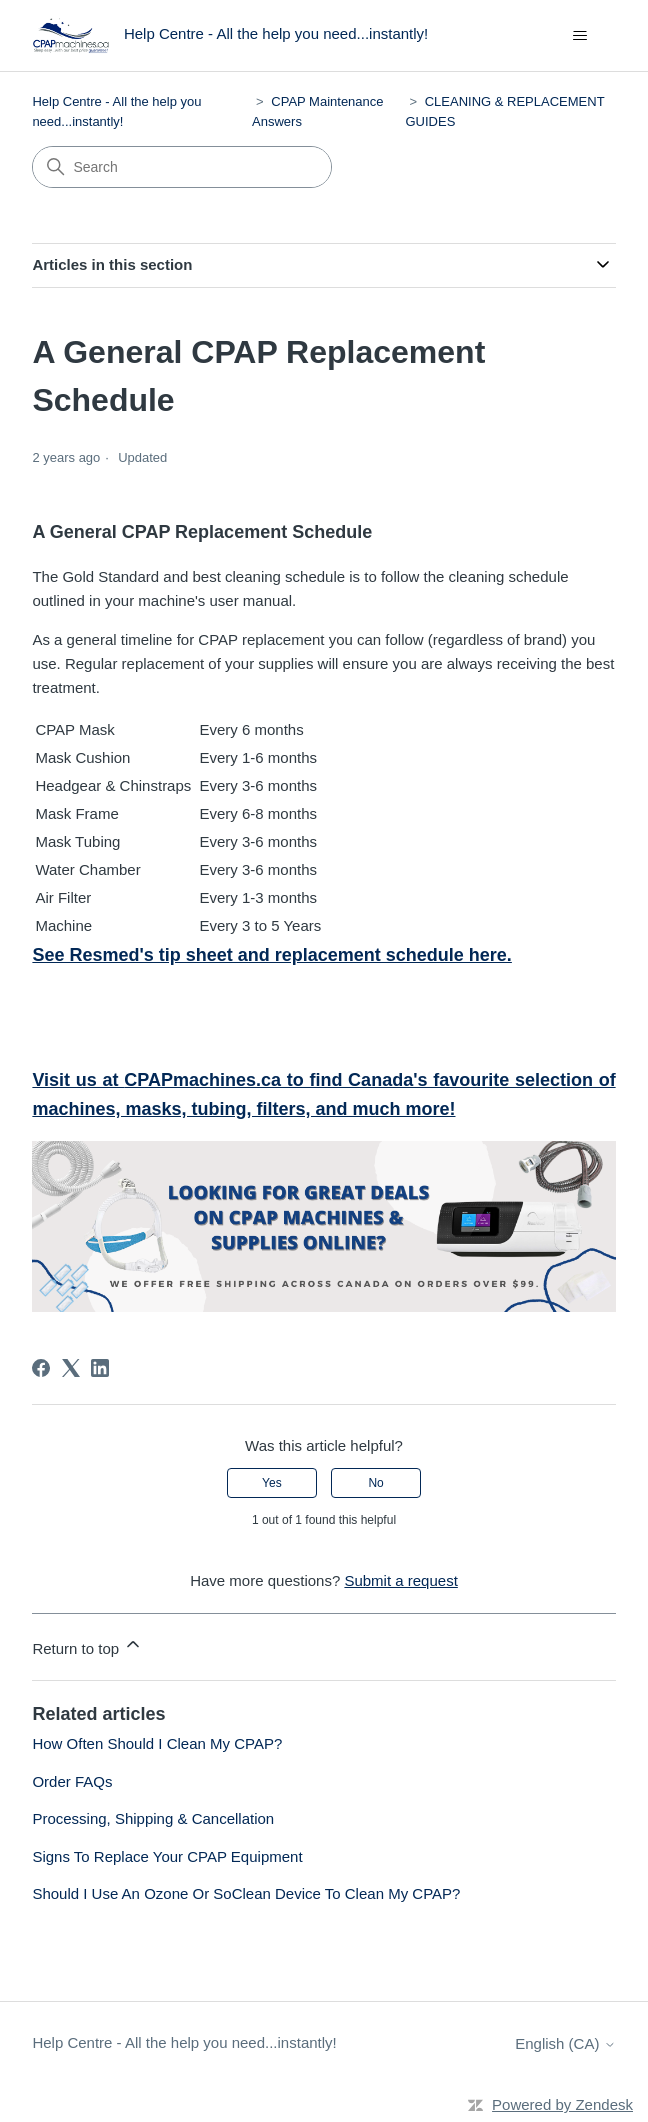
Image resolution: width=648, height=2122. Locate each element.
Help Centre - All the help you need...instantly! (184, 2042)
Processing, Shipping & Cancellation (153, 1818)
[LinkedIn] (100, 1368)
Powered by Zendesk (562, 2104)
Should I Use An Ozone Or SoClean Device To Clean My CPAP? (246, 1893)
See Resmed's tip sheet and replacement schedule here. (271, 955)
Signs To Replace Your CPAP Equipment (167, 1856)
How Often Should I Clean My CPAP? (157, 1743)
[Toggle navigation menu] (580, 36)
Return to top (87, 1645)
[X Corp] (71, 1368)
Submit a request (400, 1580)
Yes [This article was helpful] (272, 1483)
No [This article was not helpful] (375, 1483)
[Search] (182, 167)
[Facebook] (41, 1368)
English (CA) (565, 2043)
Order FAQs (72, 1781)
